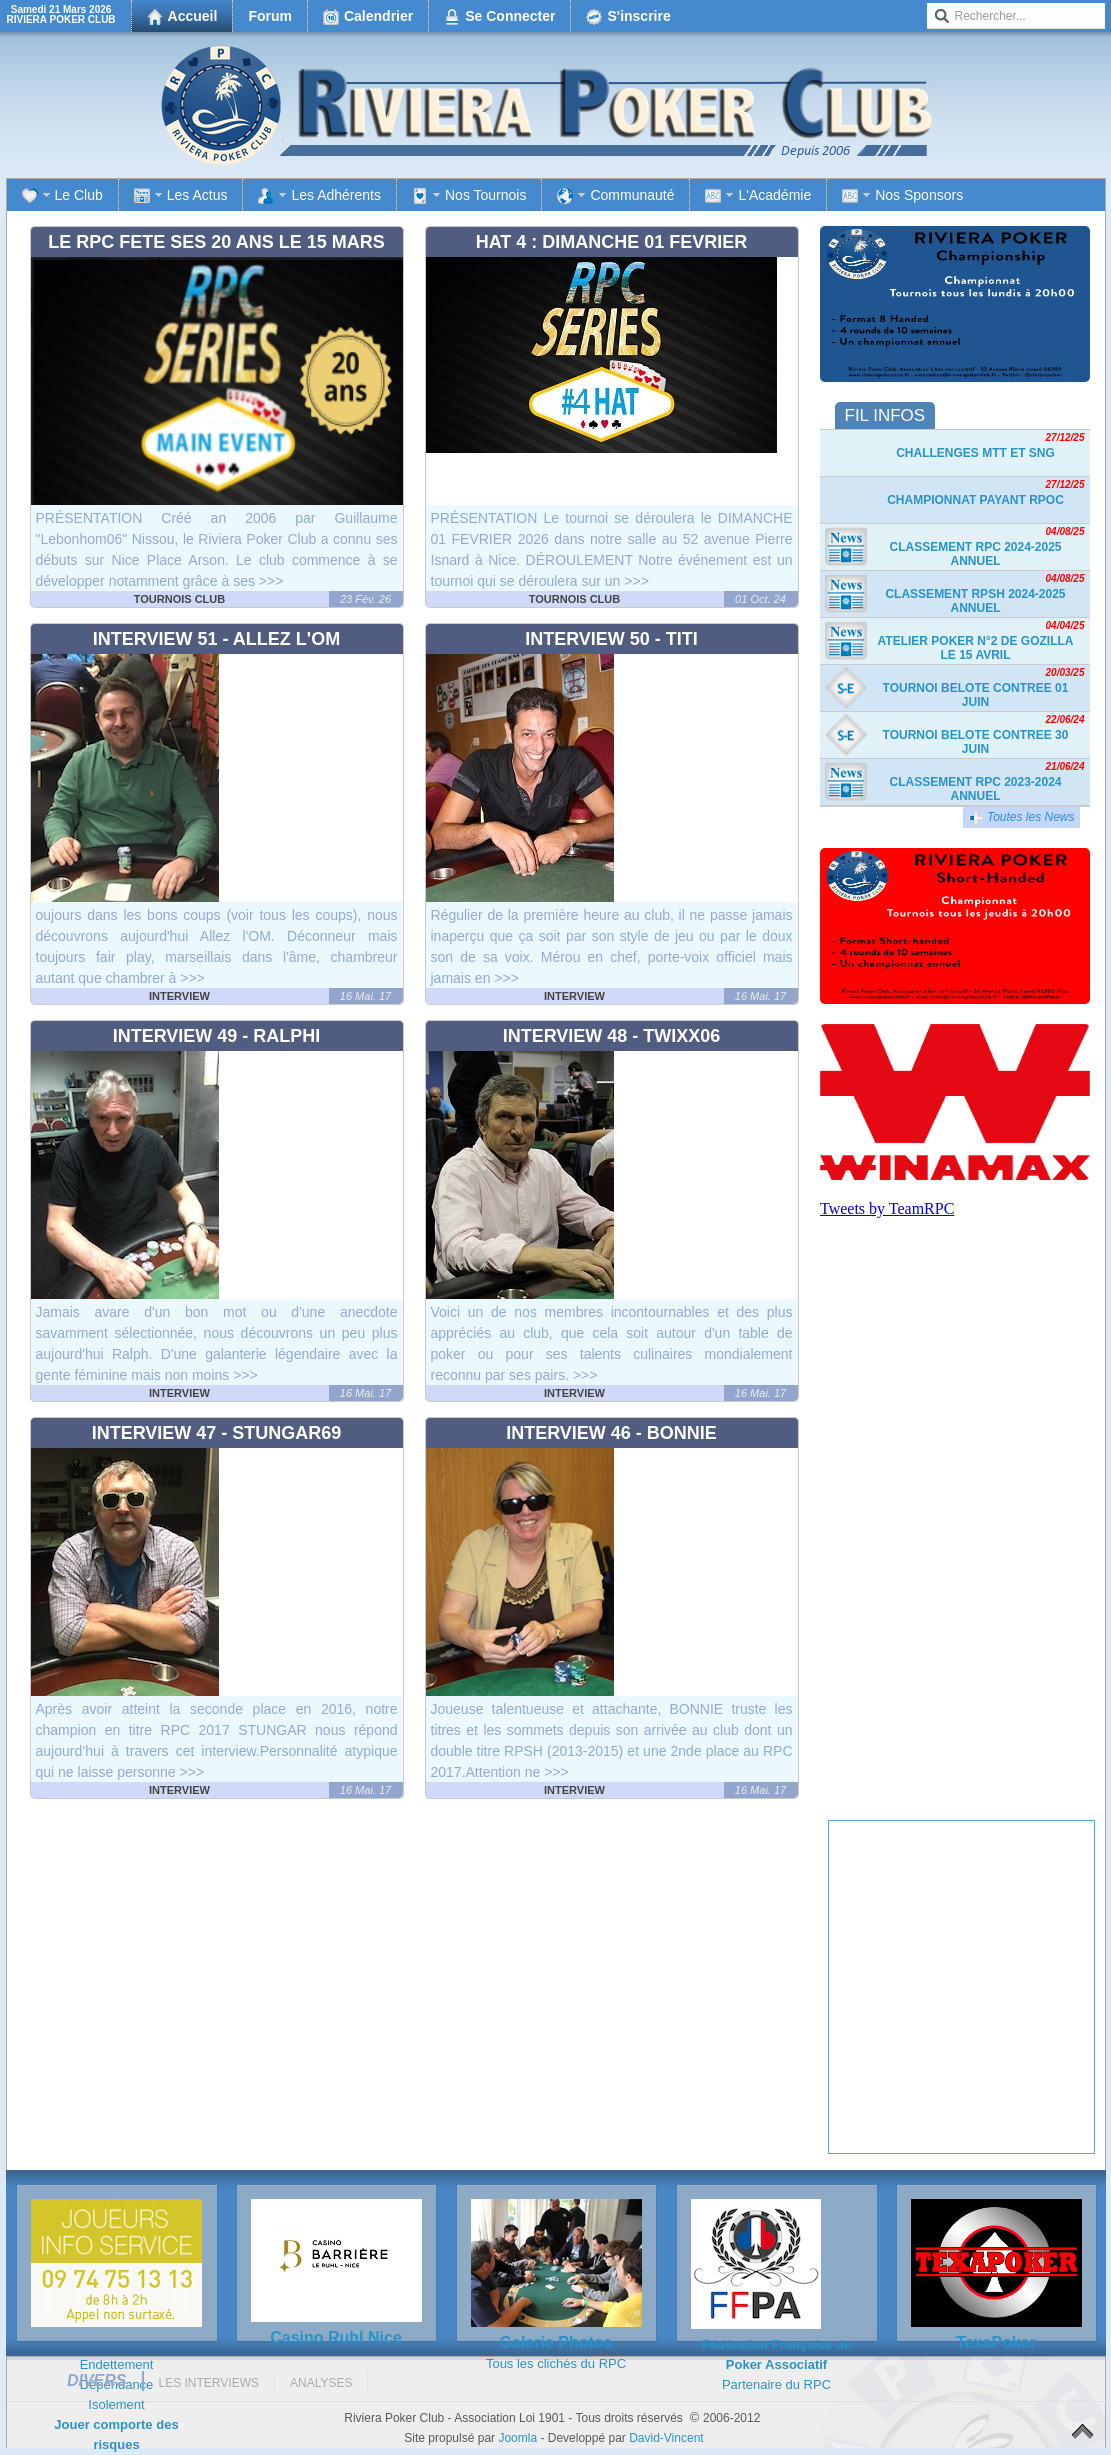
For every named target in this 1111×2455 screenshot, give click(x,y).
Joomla (517, 2438)
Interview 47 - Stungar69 (217, 1433)
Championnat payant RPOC (975, 500)
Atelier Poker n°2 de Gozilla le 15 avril (976, 648)
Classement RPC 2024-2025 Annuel (975, 554)
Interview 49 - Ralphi (217, 1036)
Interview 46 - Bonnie (611, 1433)
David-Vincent (666, 2438)
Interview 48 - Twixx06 (612, 1036)
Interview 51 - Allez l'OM (216, 639)
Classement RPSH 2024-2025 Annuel (975, 601)
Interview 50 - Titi (611, 639)
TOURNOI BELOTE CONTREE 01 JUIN (976, 695)
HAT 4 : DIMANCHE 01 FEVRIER (612, 242)
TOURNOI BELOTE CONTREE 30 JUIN (976, 742)
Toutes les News (1021, 818)
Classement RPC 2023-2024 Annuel (975, 789)
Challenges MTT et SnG (975, 453)
